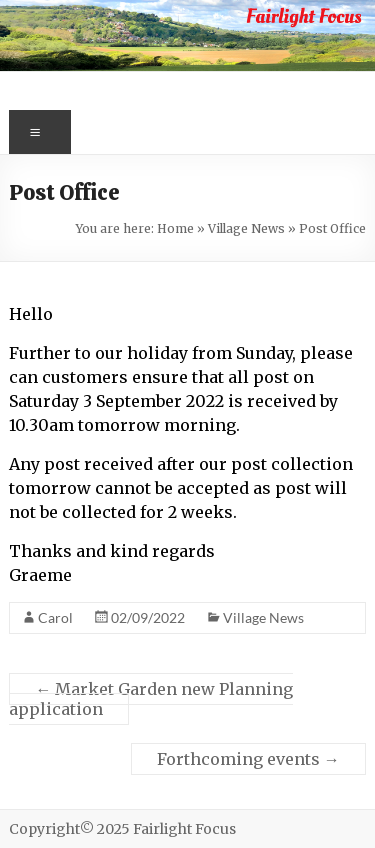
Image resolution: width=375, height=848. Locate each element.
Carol (55, 617)
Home (175, 228)
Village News (246, 228)
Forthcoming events (248, 759)
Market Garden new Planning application (151, 699)
